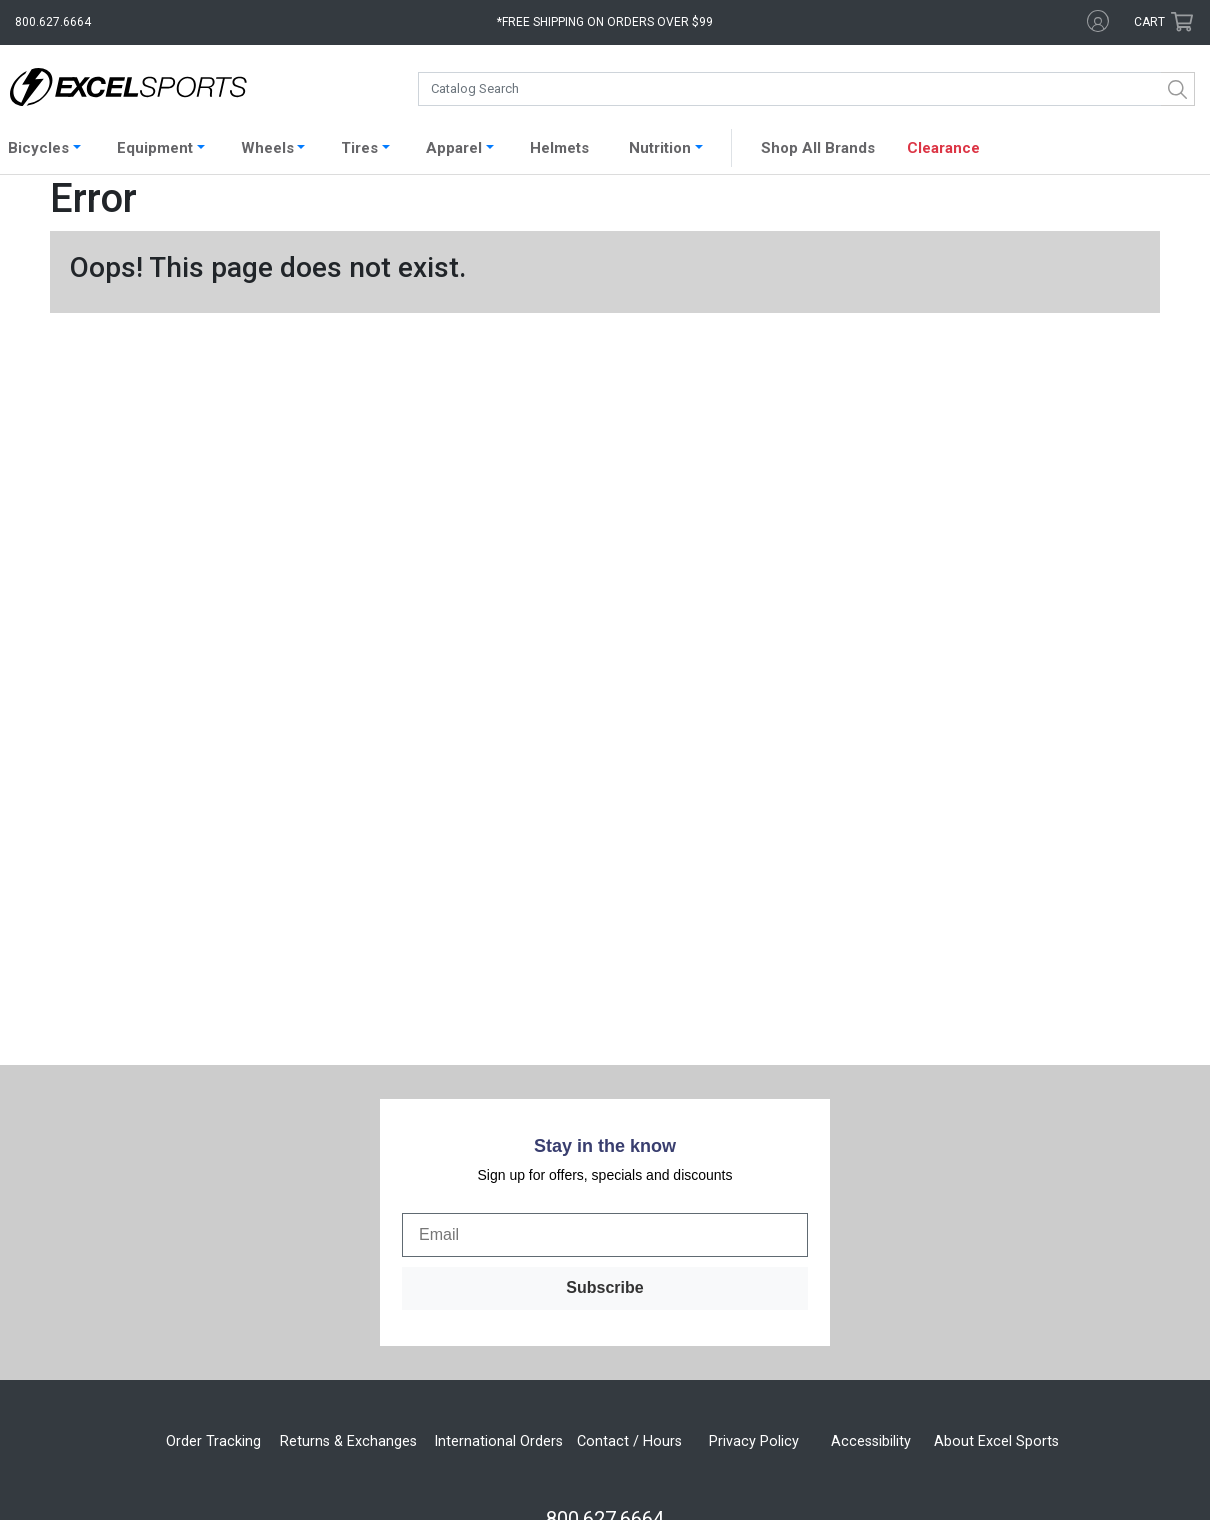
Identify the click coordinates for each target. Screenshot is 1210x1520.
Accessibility (871, 1194)
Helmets (559, 148)
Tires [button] (359, 148)
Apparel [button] (454, 148)
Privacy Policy (754, 1194)
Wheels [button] (267, 148)
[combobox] (806, 89)
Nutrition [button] (660, 148)
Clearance (943, 148)
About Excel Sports (996, 1194)
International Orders (498, 1194)
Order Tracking (213, 1194)
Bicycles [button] (38, 148)
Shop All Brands (818, 148)
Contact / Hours (629, 1194)
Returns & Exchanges (348, 1194)
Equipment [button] (155, 148)
